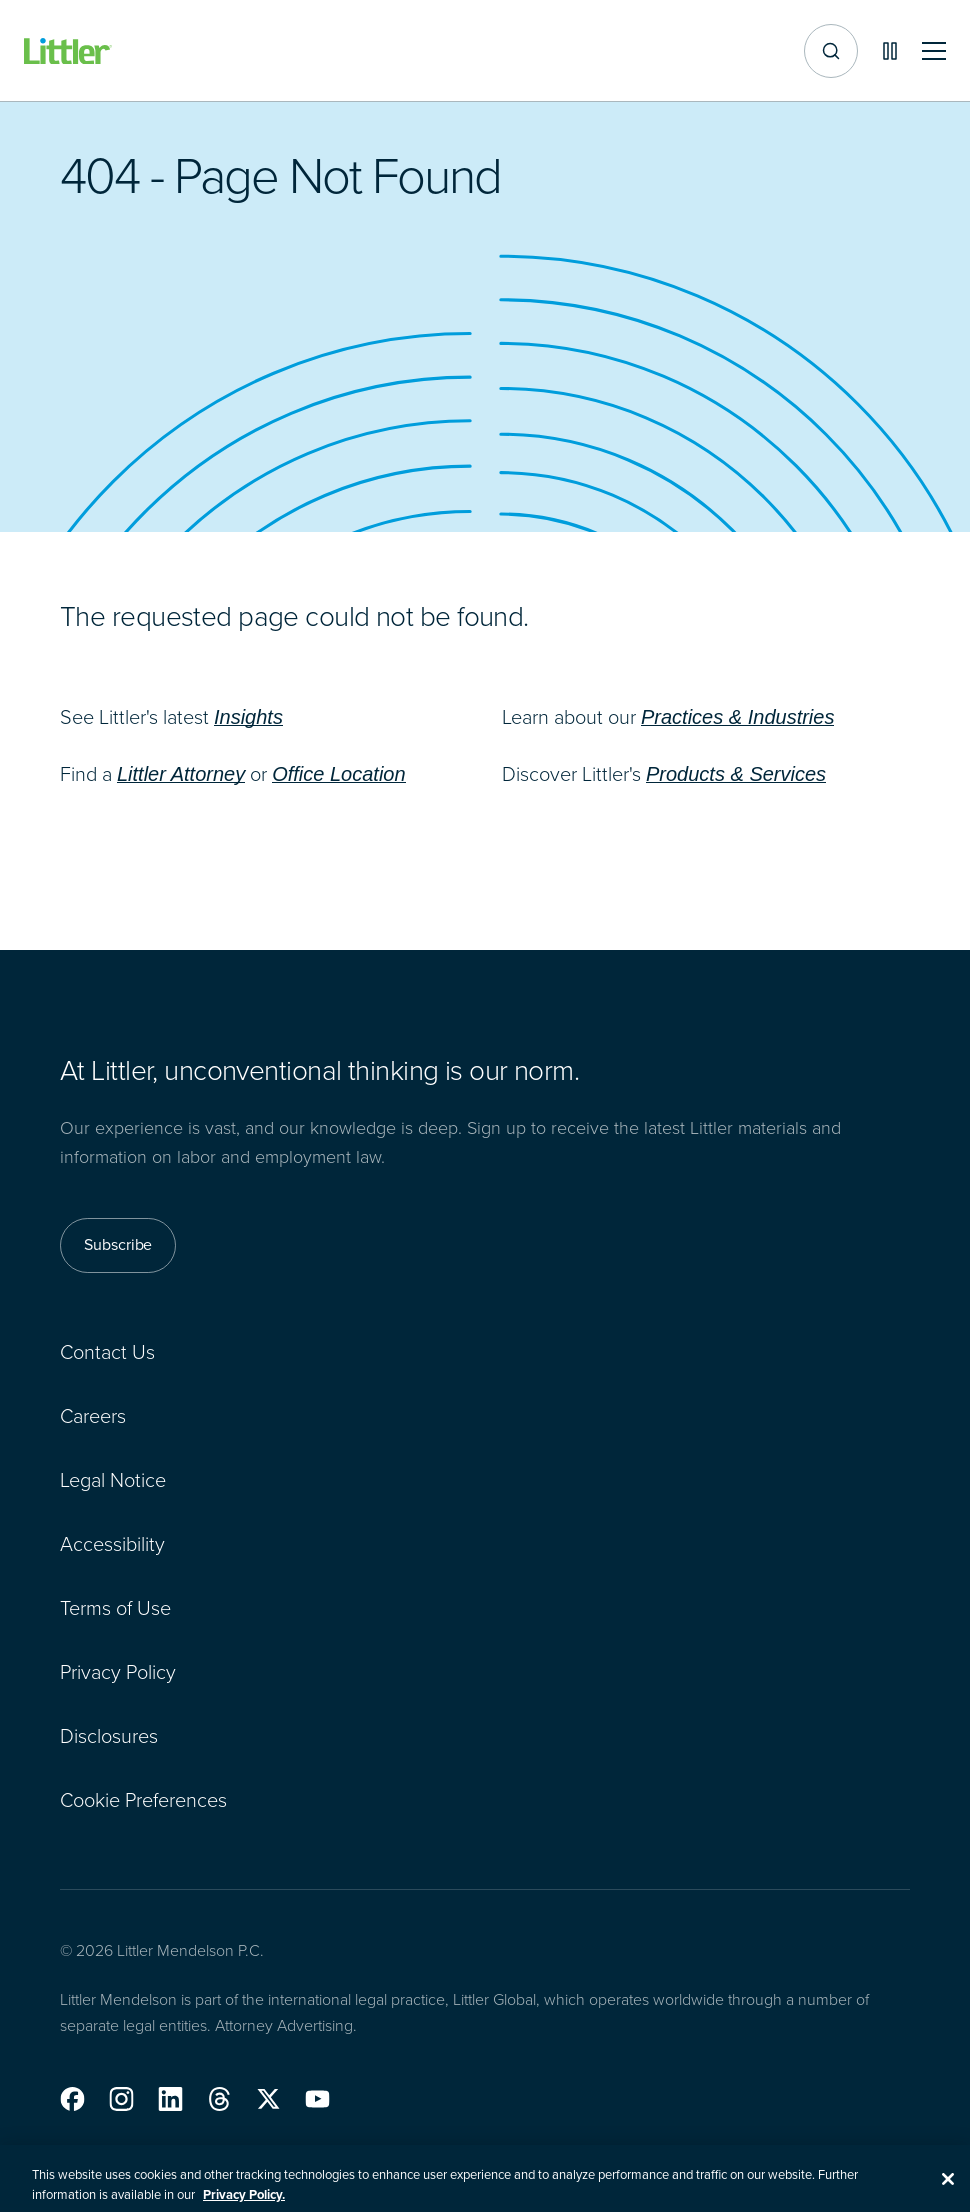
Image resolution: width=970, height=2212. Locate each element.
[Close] (948, 2188)
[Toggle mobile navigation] (934, 51)
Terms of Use (115, 1607)
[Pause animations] (890, 51)
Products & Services (736, 774)
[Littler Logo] (68, 51)
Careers (93, 1415)
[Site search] (831, 51)
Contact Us (107, 1351)
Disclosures (109, 1735)
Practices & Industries (737, 717)
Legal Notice (113, 1479)
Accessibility (112, 1543)
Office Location (338, 774)
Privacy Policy (118, 1671)
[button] (72, 2099)
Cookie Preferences (143, 1799)
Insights (248, 717)
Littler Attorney (181, 774)
